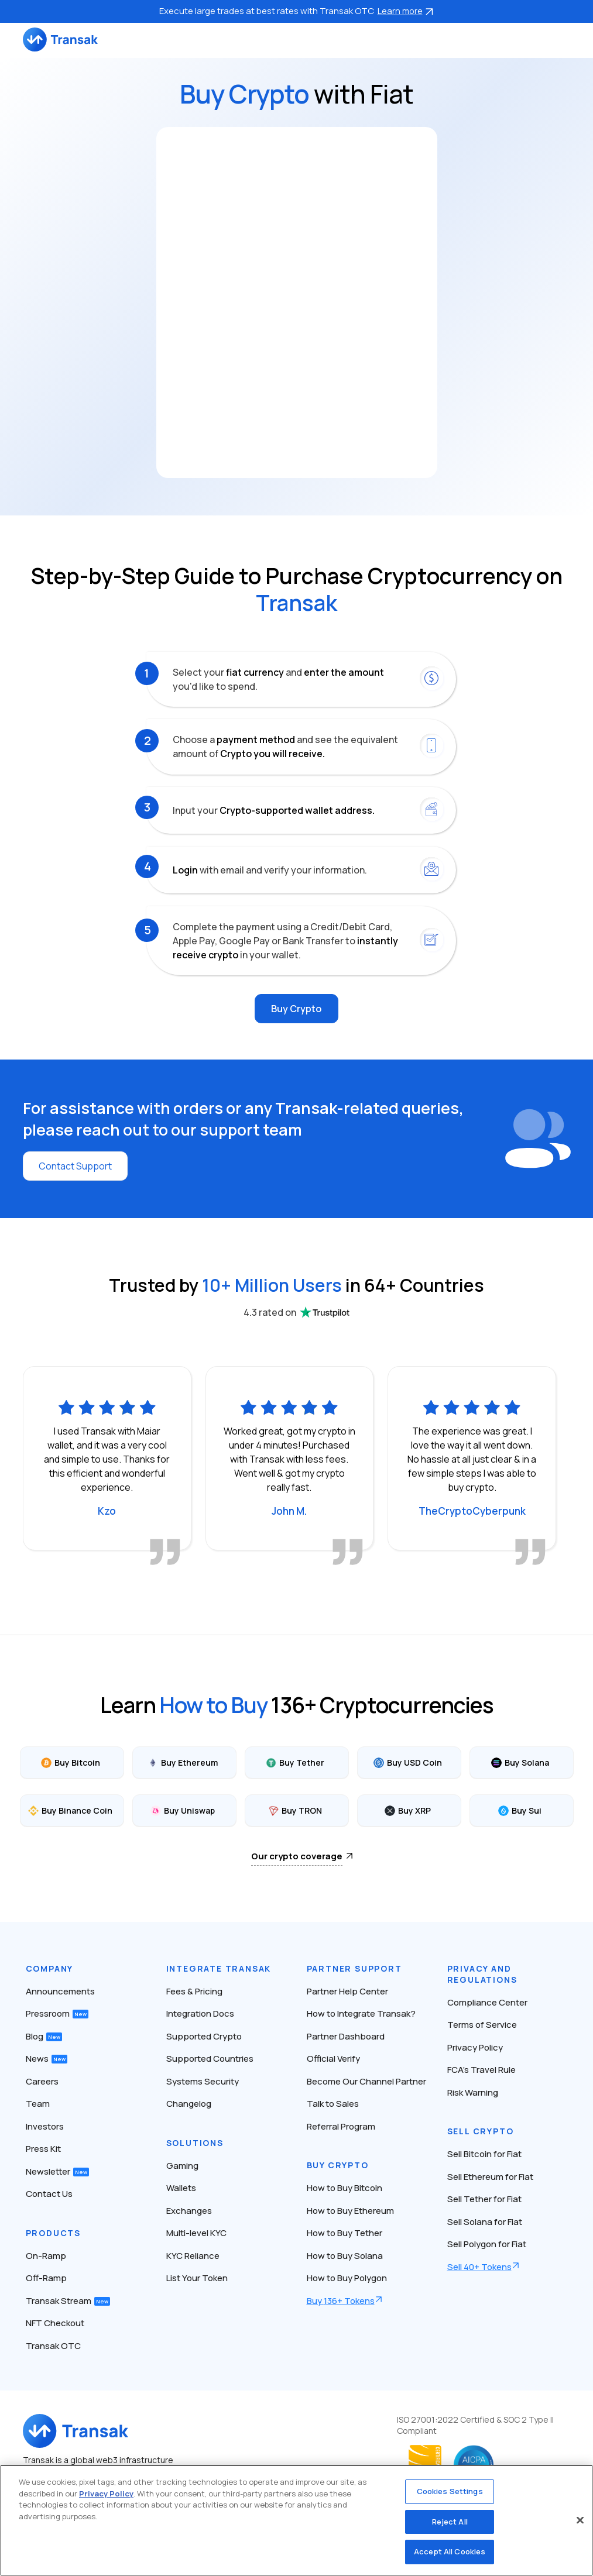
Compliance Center (487, 2002)
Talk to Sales (333, 2103)
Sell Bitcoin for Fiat (484, 2154)
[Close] (580, 2520)
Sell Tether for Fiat (484, 2199)
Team (38, 2103)
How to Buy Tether (344, 2233)
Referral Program (341, 2126)
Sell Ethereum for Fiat (490, 2177)
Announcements (60, 1991)
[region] (296, 2520)
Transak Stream (68, 2301)
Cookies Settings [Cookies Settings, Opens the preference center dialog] (450, 2491)
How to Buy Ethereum (350, 2210)
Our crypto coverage (296, 1856)
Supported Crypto (204, 2036)
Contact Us (49, 2194)
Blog (44, 2036)
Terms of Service (482, 2024)
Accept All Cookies (449, 2551)
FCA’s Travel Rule (481, 2069)
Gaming (182, 2165)
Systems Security (202, 2081)
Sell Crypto (480, 2131)
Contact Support (75, 1166)
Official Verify (333, 2058)
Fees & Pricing (194, 1991)
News (46, 2058)
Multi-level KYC (196, 2233)
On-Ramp (46, 2256)
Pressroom (57, 2013)
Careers (42, 2081)
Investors (45, 2126)
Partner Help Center (347, 1991)
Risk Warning (472, 2092)
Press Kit (43, 2148)
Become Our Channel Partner (366, 2081)
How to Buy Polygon (347, 2278)
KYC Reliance (193, 2256)
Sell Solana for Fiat (484, 2222)
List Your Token (197, 2278)
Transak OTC (53, 2346)
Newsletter (57, 2171)
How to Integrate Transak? (361, 2013)
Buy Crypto (296, 1008)
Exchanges (189, 2210)
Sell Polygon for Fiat (486, 2244)
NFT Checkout (55, 2323)
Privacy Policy (475, 2047)
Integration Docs (200, 2013)
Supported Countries (209, 2058)
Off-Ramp (46, 2278)
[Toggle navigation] (564, 39)
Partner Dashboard (346, 2036)
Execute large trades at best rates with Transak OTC (297, 11)
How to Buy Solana (345, 2256)
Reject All (450, 2521)
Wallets (181, 2188)
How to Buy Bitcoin (344, 2188)
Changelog (188, 2103)
